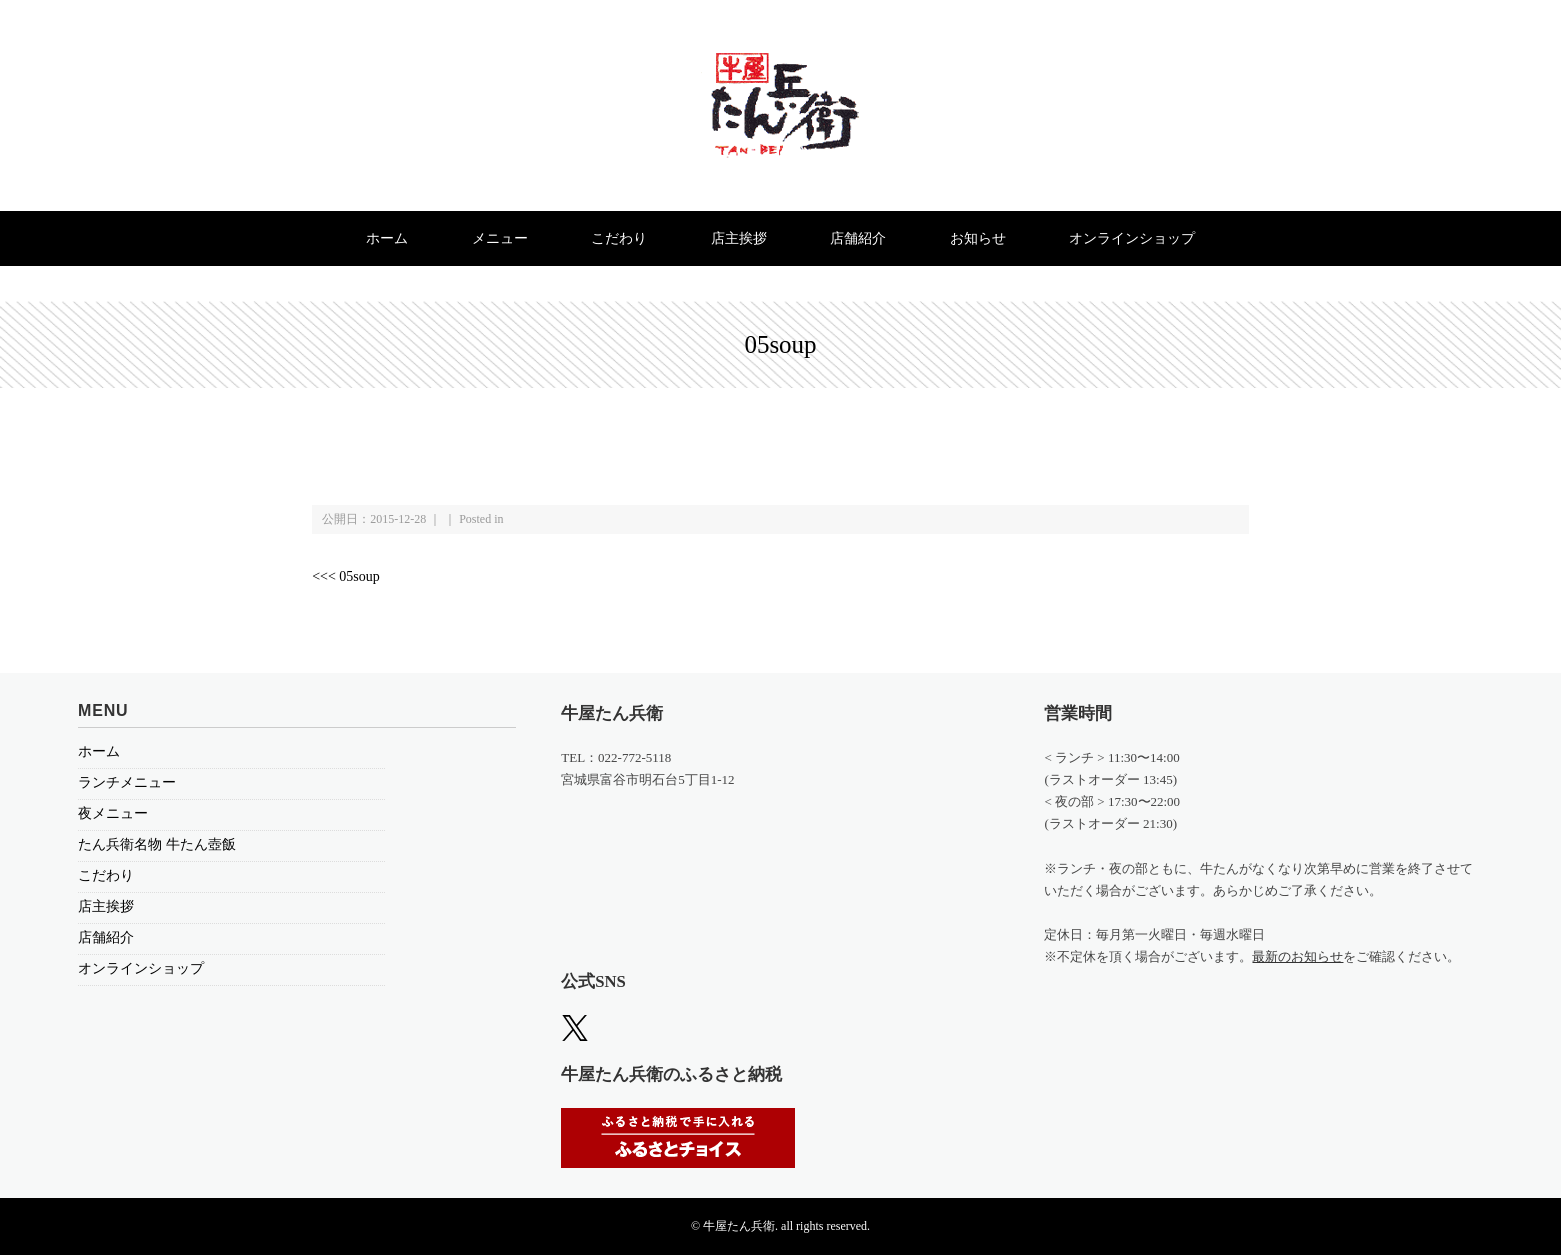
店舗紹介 (858, 238)
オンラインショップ (1132, 238)
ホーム (387, 238)
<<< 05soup (346, 576)
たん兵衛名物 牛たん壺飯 (157, 844)
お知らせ (978, 238)
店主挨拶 (739, 238)
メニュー (500, 238)
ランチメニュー (127, 782)
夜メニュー (113, 813)
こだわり (619, 238)
